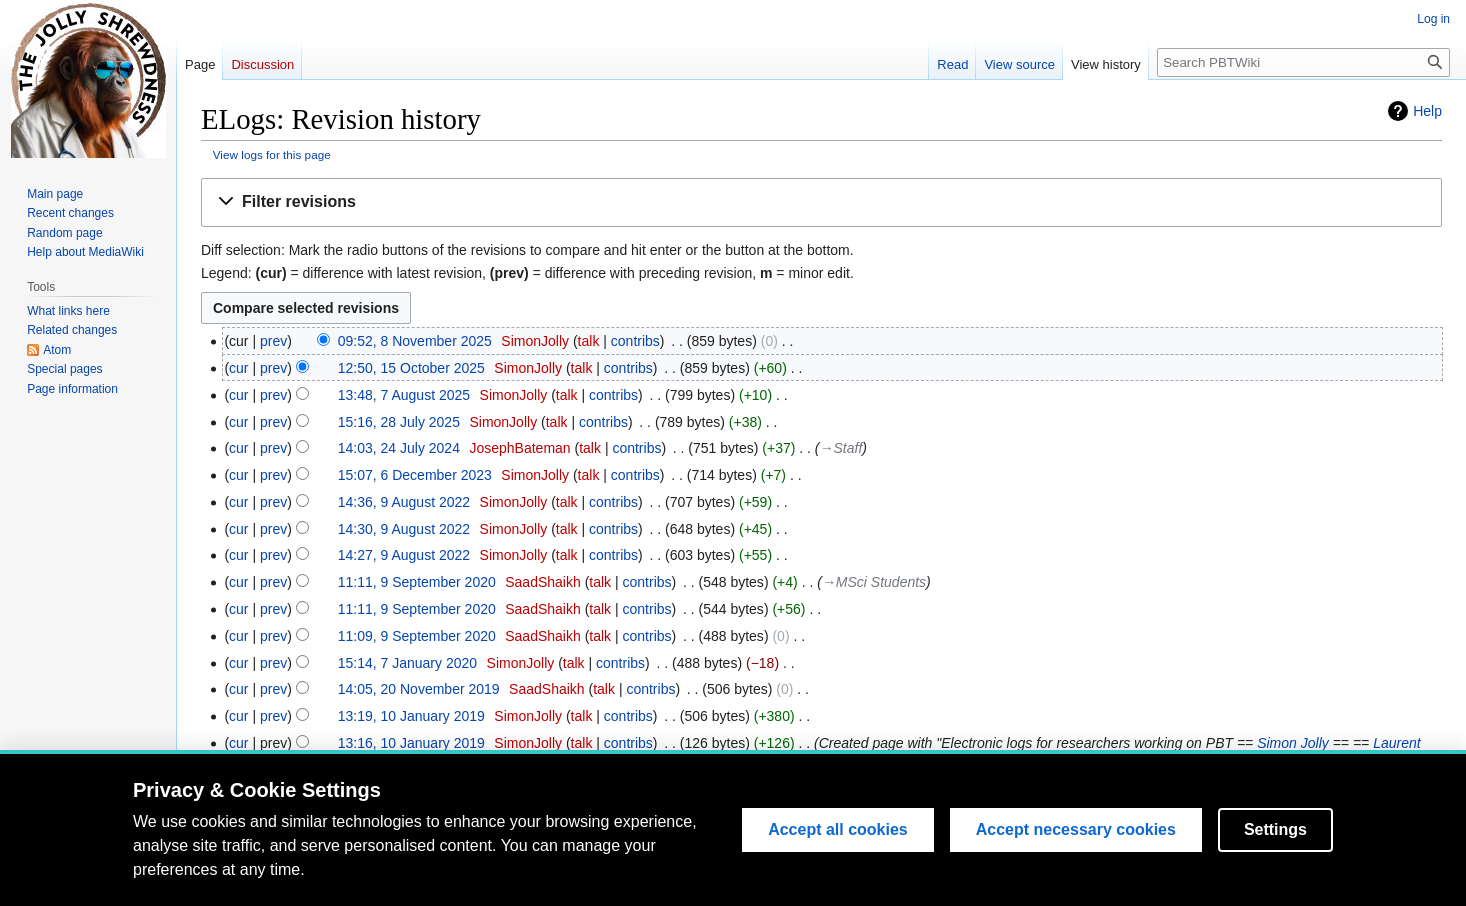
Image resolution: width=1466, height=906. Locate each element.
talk (589, 341)
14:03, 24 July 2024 (399, 448)
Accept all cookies (838, 869)
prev (273, 341)
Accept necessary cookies (1076, 869)
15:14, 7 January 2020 (407, 663)
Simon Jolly (1293, 743)
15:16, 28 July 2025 (399, 422)
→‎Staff (841, 448)
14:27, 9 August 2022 (404, 555)
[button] (821, 202)
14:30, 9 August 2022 (404, 529)
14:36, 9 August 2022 (404, 502)
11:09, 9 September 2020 (417, 636)
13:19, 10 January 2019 (411, 716)
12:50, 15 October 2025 (411, 368)
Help (1427, 111)
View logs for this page (272, 154)
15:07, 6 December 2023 (415, 475)
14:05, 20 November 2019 (419, 689)
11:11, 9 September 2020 (417, 582)
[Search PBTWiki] (1303, 62)
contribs (635, 341)
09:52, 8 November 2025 (415, 341)
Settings (1275, 869)
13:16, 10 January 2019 (411, 743)
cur (238, 368)
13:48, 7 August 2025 (404, 395)
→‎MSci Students (874, 582)
